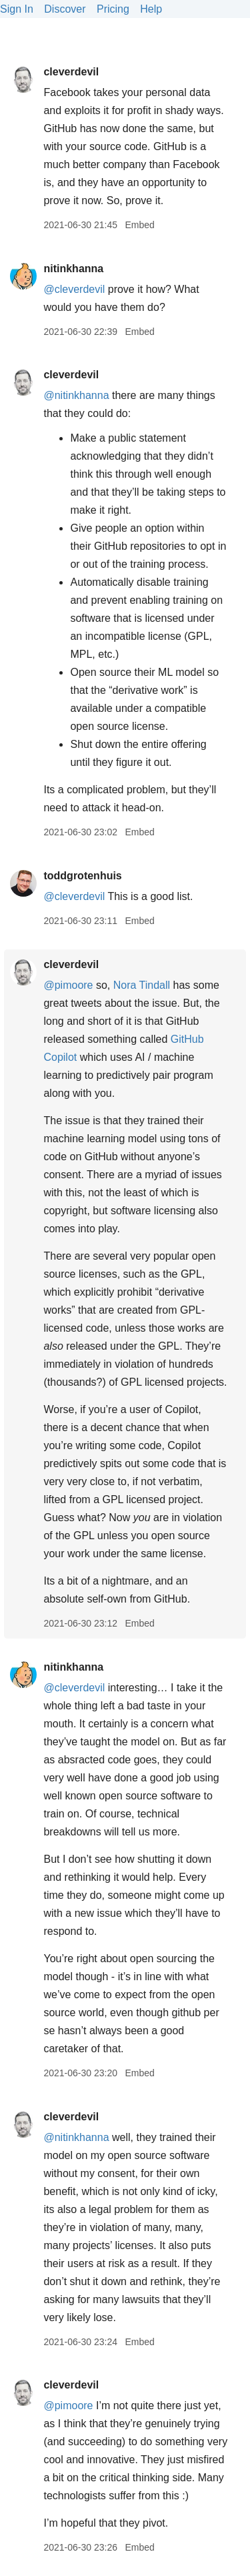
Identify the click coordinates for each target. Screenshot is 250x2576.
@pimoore (68, 985)
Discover (64, 9)
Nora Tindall (141, 985)
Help (151, 9)
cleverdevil (71, 71)
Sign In (16, 9)
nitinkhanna (73, 268)
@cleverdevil (74, 289)
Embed (139, 225)
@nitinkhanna (76, 395)
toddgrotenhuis (82, 875)
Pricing (113, 9)
